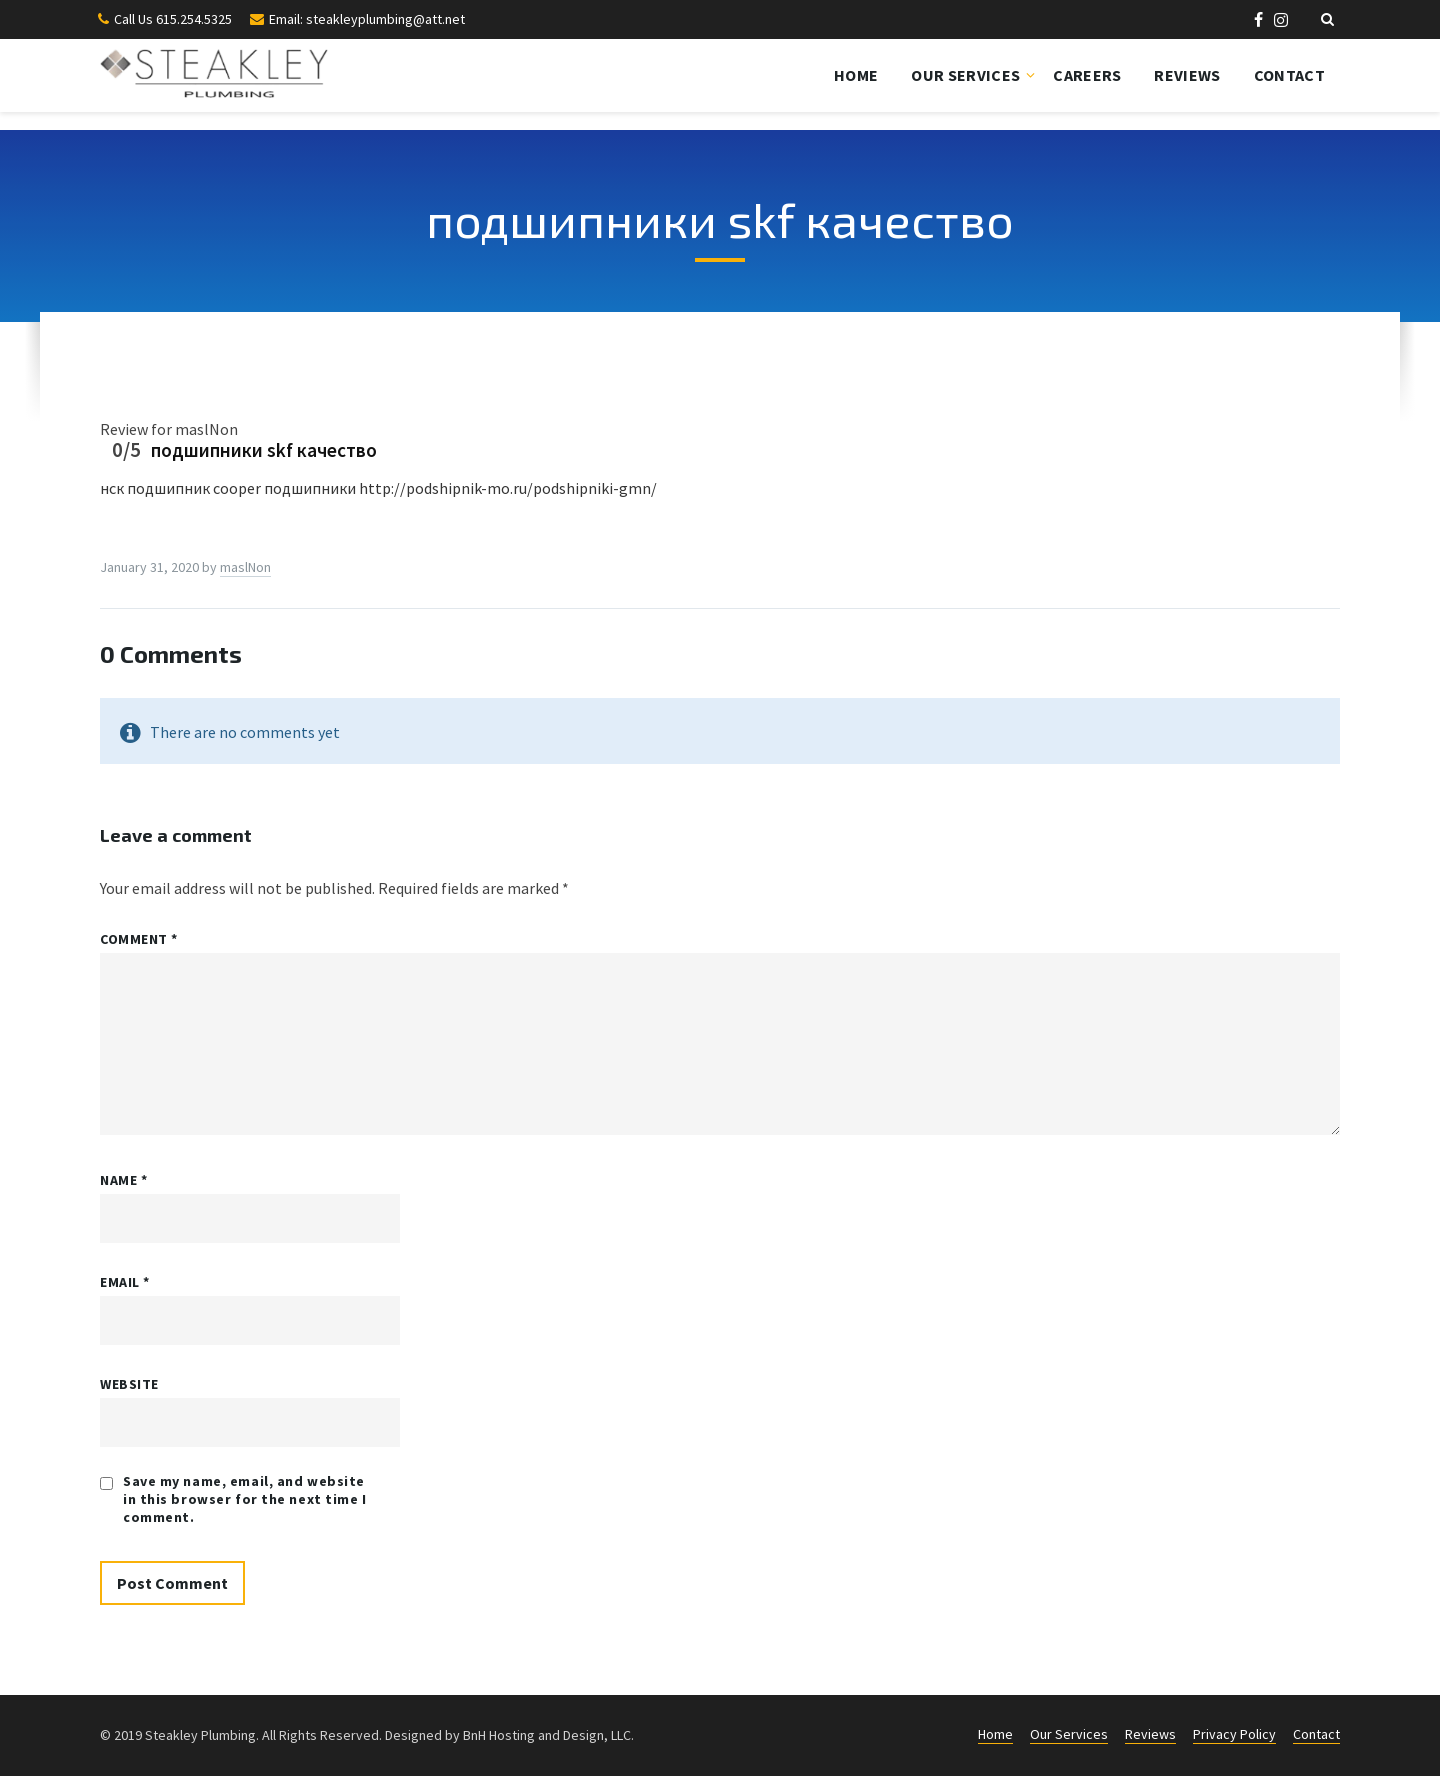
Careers (1087, 75)
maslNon (245, 567)
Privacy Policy (1234, 1734)
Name (123, 1180)
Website (129, 1384)
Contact (1289, 75)
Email (125, 1282)
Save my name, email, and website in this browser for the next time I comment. (245, 1499)
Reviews (1187, 75)
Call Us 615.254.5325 (173, 19)
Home (856, 75)
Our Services (965, 75)
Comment (139, 939)
